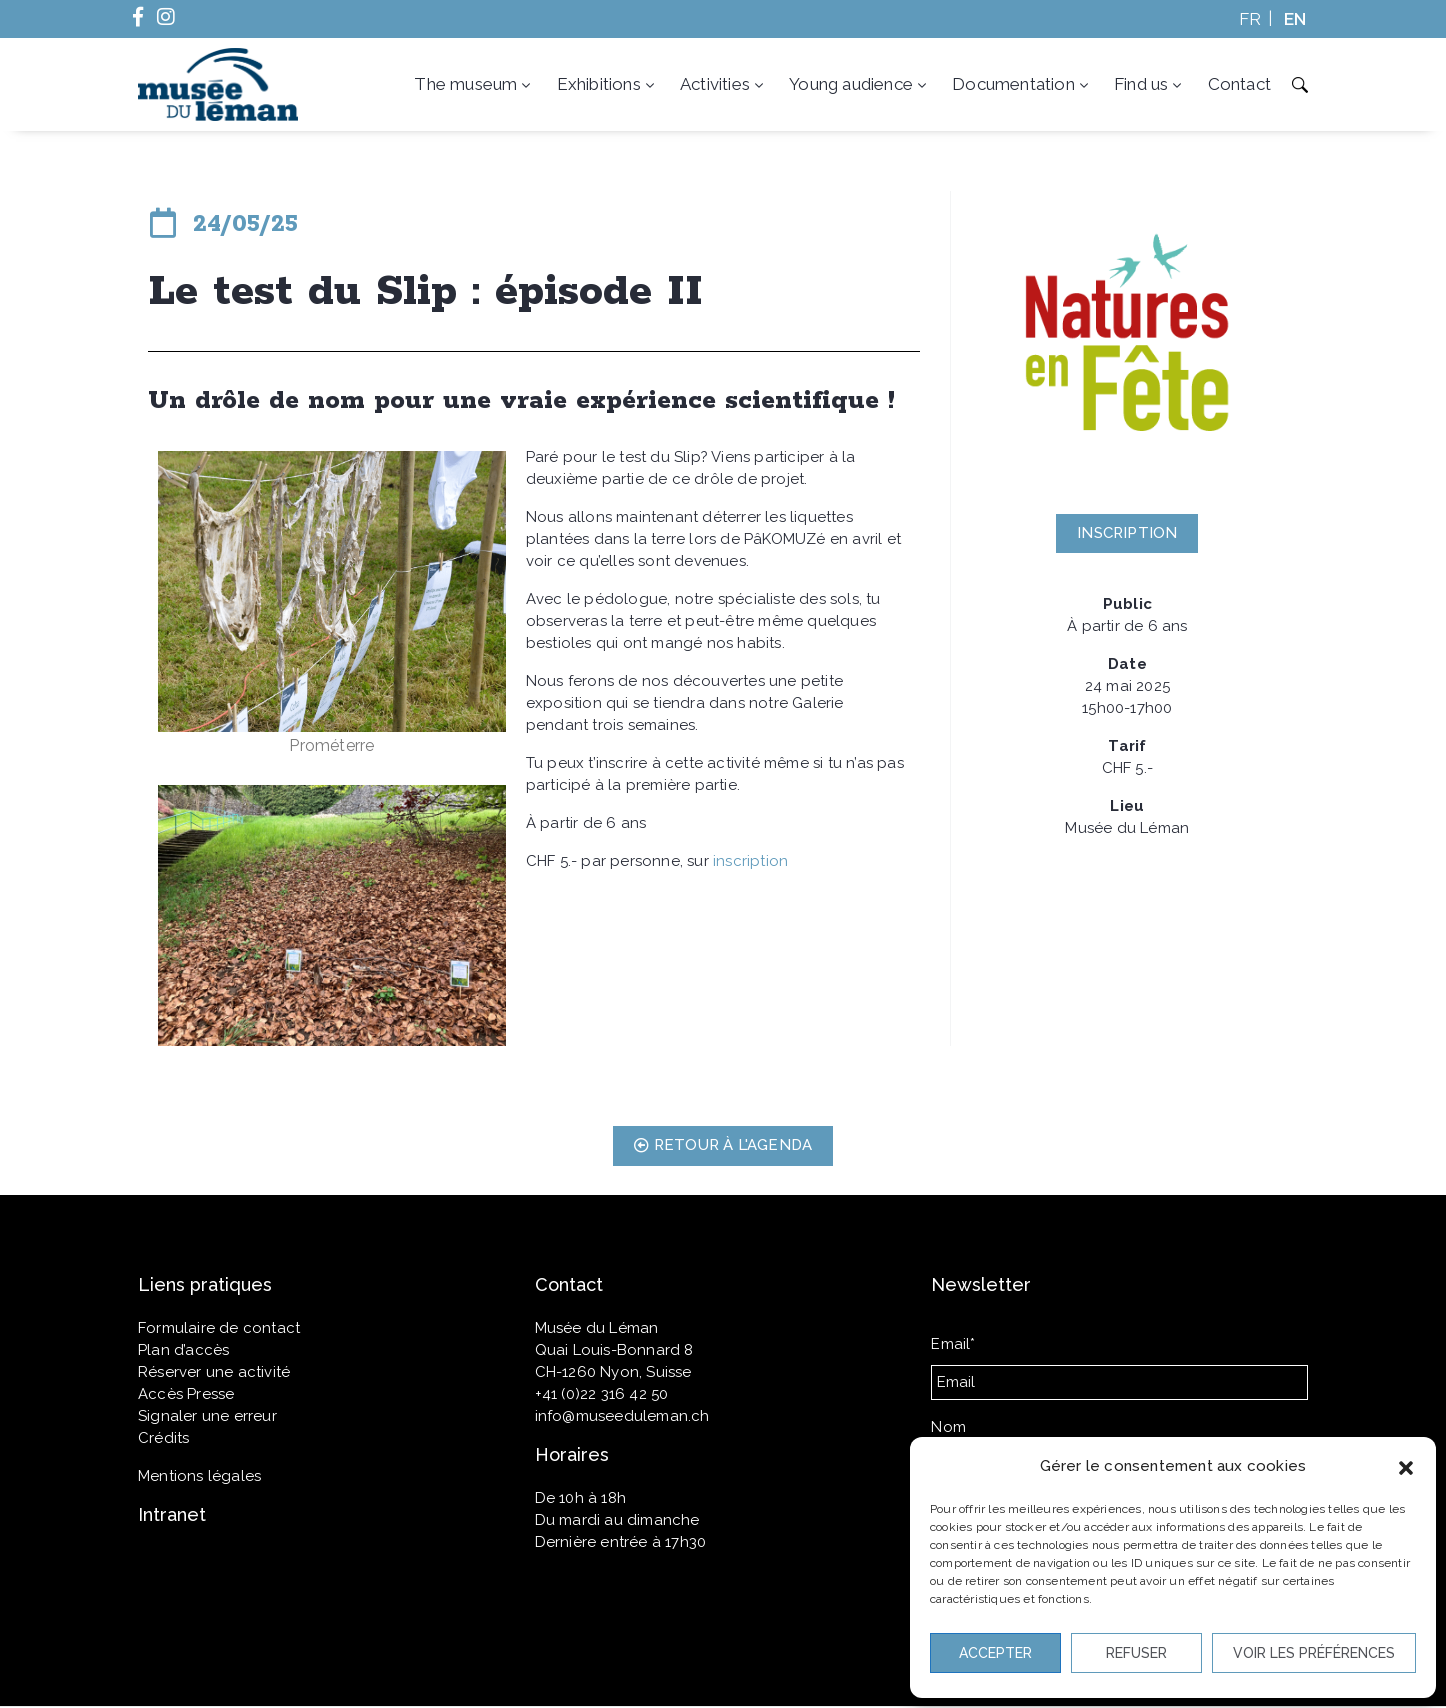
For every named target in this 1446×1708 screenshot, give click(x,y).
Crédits (163, 1438)
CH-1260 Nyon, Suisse (613, 1372)
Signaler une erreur (207, 1416)
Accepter (995, 1653)
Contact (1239, 84)
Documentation (1022, 84)
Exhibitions (607, 84)
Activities (723, 84)
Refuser (1136, 1653)
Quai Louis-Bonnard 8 (614, 1350)
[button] (1406, 1466)
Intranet (172, 1514)
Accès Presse (186, 1394)
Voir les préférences (1314, 1653)
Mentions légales (199, 1476)
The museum (474, 84)
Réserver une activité (214, 1372)
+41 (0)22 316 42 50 (602, 1394)
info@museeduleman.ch (622, 1416)
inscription (750, 861)
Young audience (859, 84)
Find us (1150, 84)
